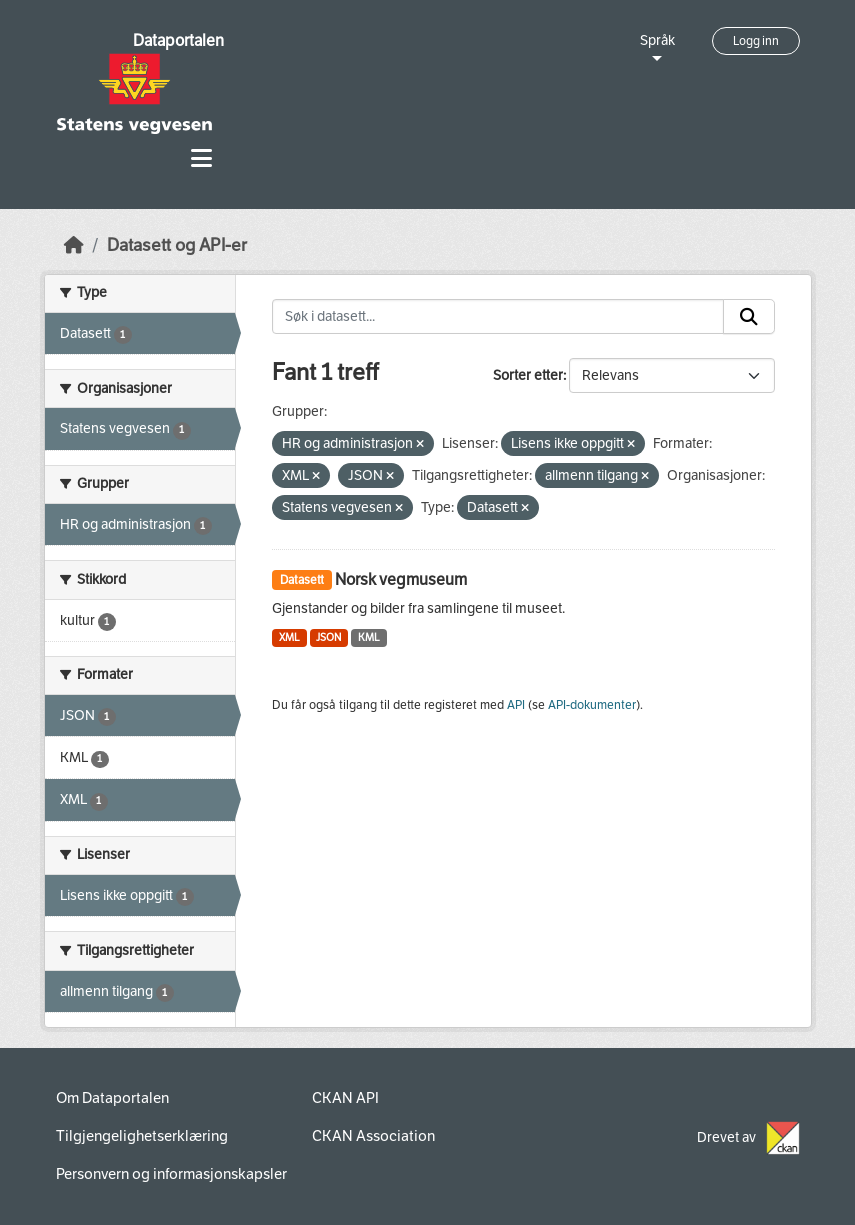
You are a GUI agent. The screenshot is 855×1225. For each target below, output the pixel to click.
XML (289, 637)
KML (369, 637)
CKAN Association (373, 1136)
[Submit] (749, 317)
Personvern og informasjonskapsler (171, 1174)
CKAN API (345, 1098)
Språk (657, 40)
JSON (328, 637)
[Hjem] (74, 245)
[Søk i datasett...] (498, 317)
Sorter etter (528, 375)
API (516, 705)
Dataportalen (178, 40)
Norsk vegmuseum (401, 579)
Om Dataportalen (112, 1098)
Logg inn (756, 41)
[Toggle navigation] (201, 158)
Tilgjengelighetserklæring (142, 1136)
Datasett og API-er (177, 245)
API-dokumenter (592, 705)
